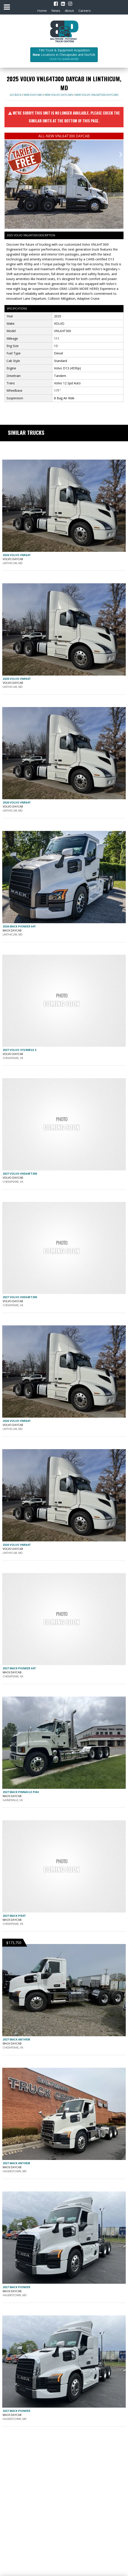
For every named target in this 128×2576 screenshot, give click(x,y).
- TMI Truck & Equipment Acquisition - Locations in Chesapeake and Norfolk (64, 54)
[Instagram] (70, 3)
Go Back (16, 95)
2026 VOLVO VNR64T (17, 555)
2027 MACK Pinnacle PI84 (21, 1792)
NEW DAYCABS (33, 95)
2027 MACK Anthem (16, 2039)
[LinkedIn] (63, 3)
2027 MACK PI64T (14, 1916)
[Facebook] (56, 3)
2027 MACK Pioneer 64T (19, 1668)
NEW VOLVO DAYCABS (59, 95)
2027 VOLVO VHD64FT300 (20, 1174)
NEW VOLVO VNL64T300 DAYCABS (96, 95)
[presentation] (7, 154)
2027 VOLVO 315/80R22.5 (19, 1050)
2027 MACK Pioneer (16, 2287)
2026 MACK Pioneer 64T (19, 926)
